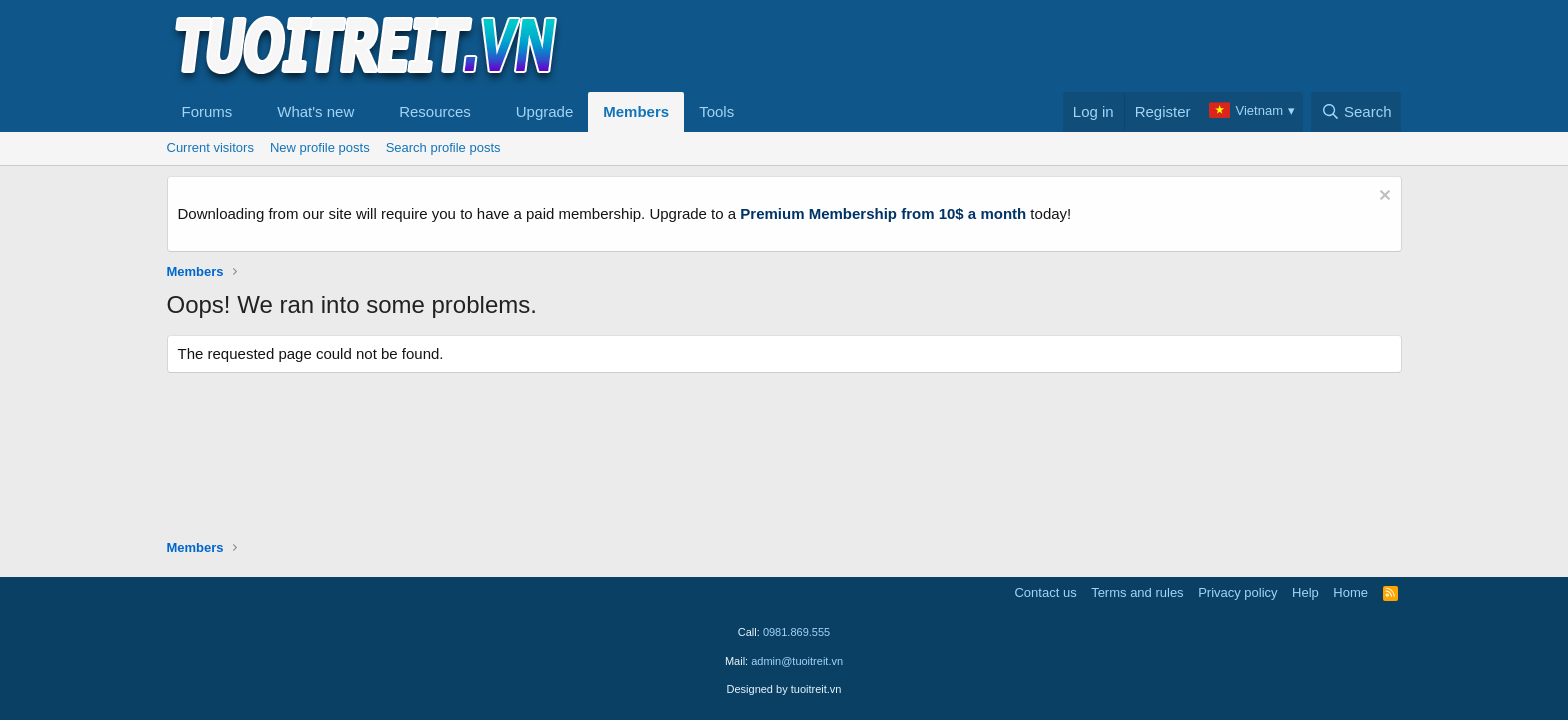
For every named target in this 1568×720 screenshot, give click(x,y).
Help (1305, 592)
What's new (315, 111)
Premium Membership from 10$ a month (883, 213)
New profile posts (320, 147)
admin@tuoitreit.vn (797, 661)
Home (1350, 592)
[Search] (1356, 112)
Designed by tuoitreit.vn (784, 689)
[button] (248, 112)
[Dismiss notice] (1382, 197)
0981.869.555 (796, 632)
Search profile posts (443, 147)
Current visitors (210, 147)
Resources (435, 111)
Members (636, 111)
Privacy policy (1237, 592)
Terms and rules (1137, 592)
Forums (207, 111)
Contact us (1045, 592)
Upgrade (545, 111)
